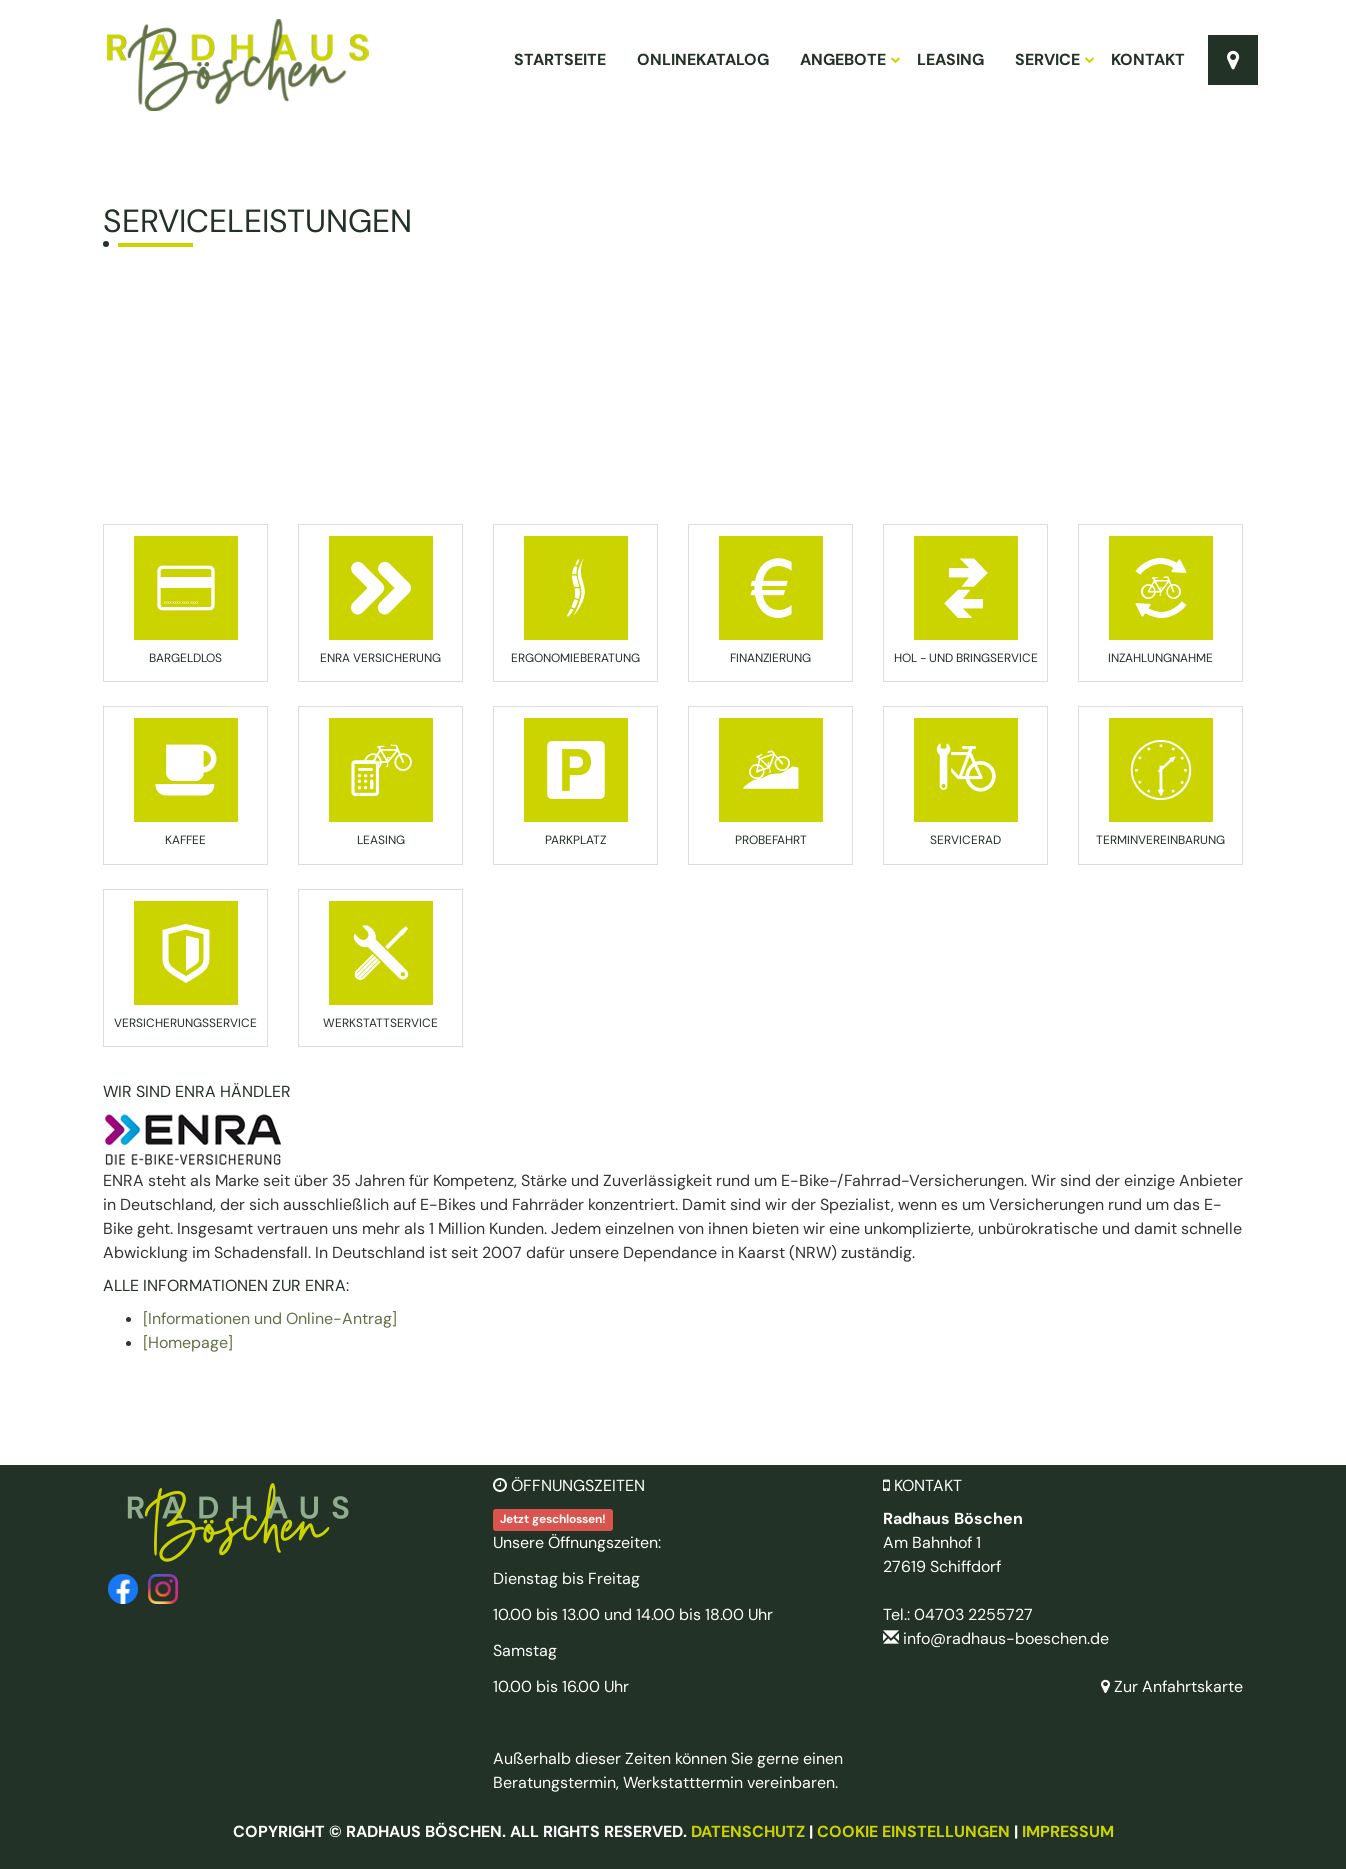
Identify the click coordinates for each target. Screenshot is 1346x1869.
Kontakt (1148, 59)
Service (1054, 59)
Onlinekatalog (703, 59)
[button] (185, 597)
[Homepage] (188, 1342)
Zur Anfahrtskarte (1172, 1686)
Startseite (560, 59)
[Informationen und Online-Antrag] (270, 1318)
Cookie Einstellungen (913, 1831)
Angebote (849, 59)
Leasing (950, 59)
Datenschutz (748, 1831)
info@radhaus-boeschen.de (1006, 1638)
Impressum (1068, 1831)
